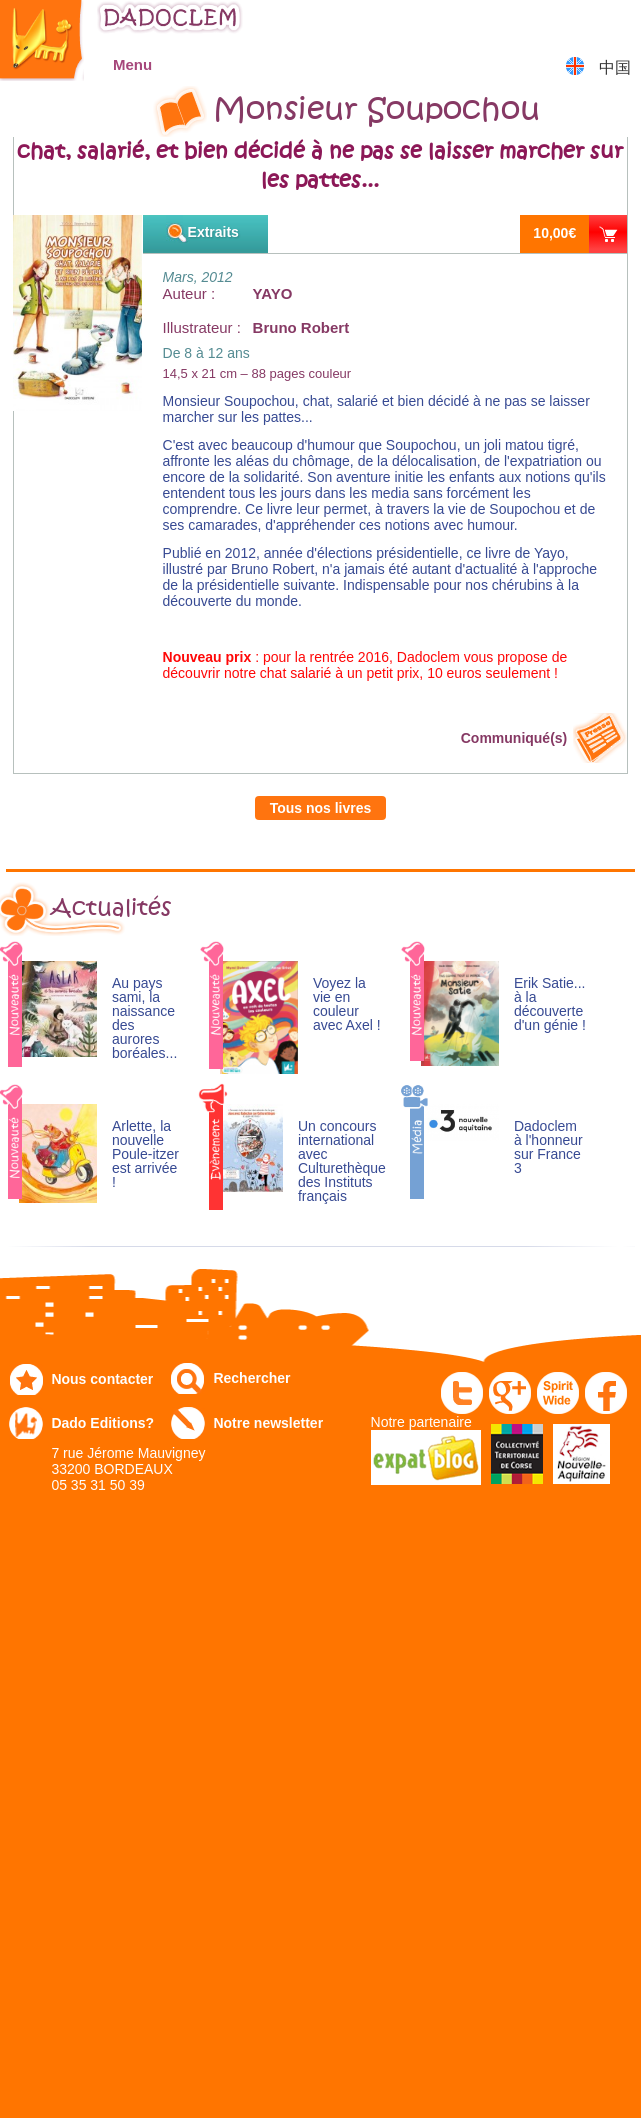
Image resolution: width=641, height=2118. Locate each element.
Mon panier (616, 24)
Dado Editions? (102, 1423)
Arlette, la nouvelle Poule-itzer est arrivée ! (145, 1154)
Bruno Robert (301, 327)
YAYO (273, 293)
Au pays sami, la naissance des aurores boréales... (144, 1018)
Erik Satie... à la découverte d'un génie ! (550, 1004)
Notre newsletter (268, 1423)
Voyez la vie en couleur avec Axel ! (347, 1004)
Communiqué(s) (514, 738)
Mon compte (566, 24)
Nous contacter (102, 1379)
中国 (615, 67)
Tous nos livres (321, 808)
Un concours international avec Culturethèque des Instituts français (342, 1161)
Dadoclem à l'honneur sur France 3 (548, 1147)
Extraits (213, 232)
